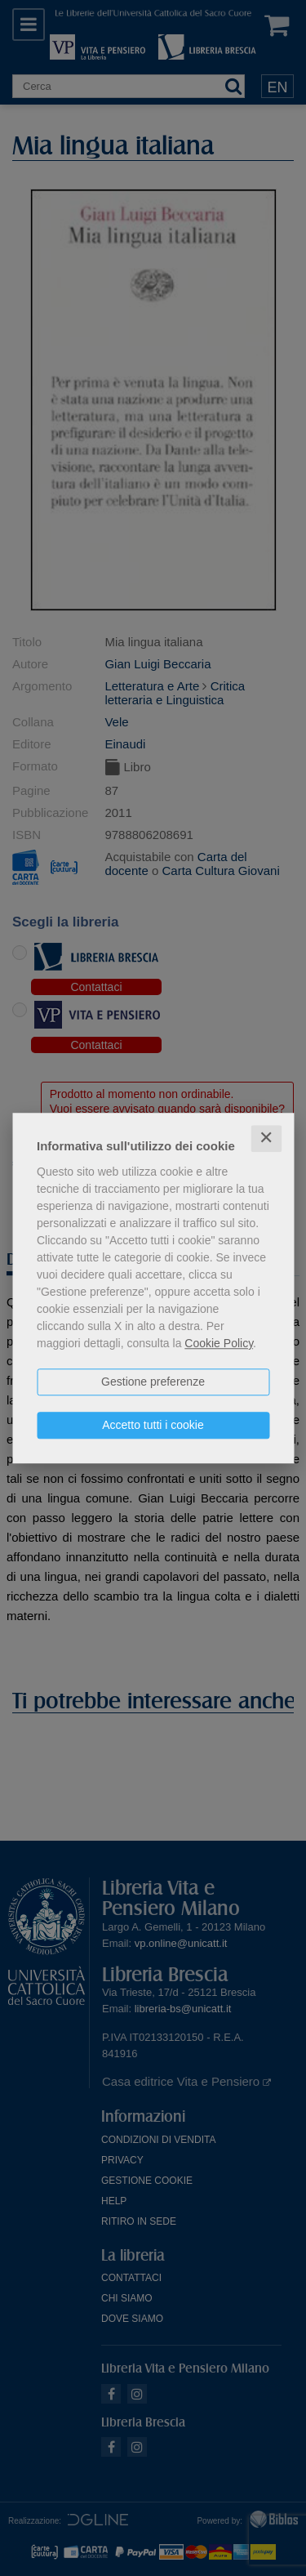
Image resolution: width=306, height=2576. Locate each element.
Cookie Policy (218, 1343)
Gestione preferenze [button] (153, 1381)
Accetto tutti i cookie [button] (153, 1424)
